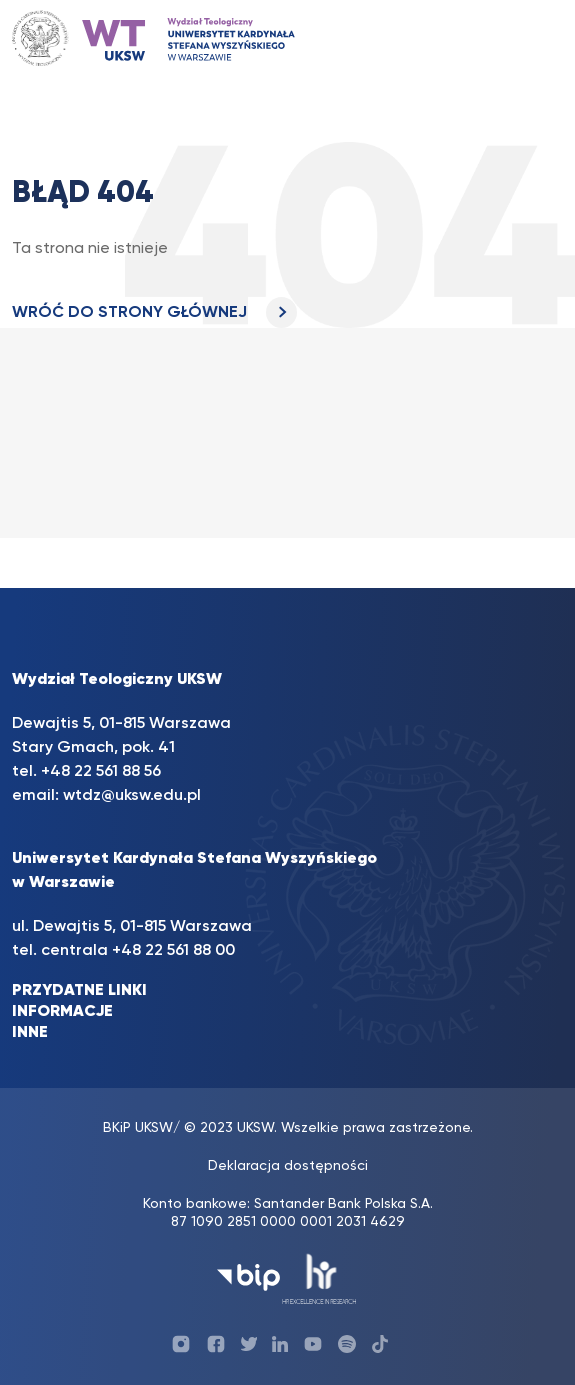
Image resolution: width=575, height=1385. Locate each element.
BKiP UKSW (138, 1128)
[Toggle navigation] (528, 38)
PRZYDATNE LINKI (79, 991)
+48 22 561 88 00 (173, 951)
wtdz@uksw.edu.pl (132, 796)
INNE (30, 1033)
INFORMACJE (62, 1012)
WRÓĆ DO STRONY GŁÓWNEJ (154, 313)
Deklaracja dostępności (288, 1166)
